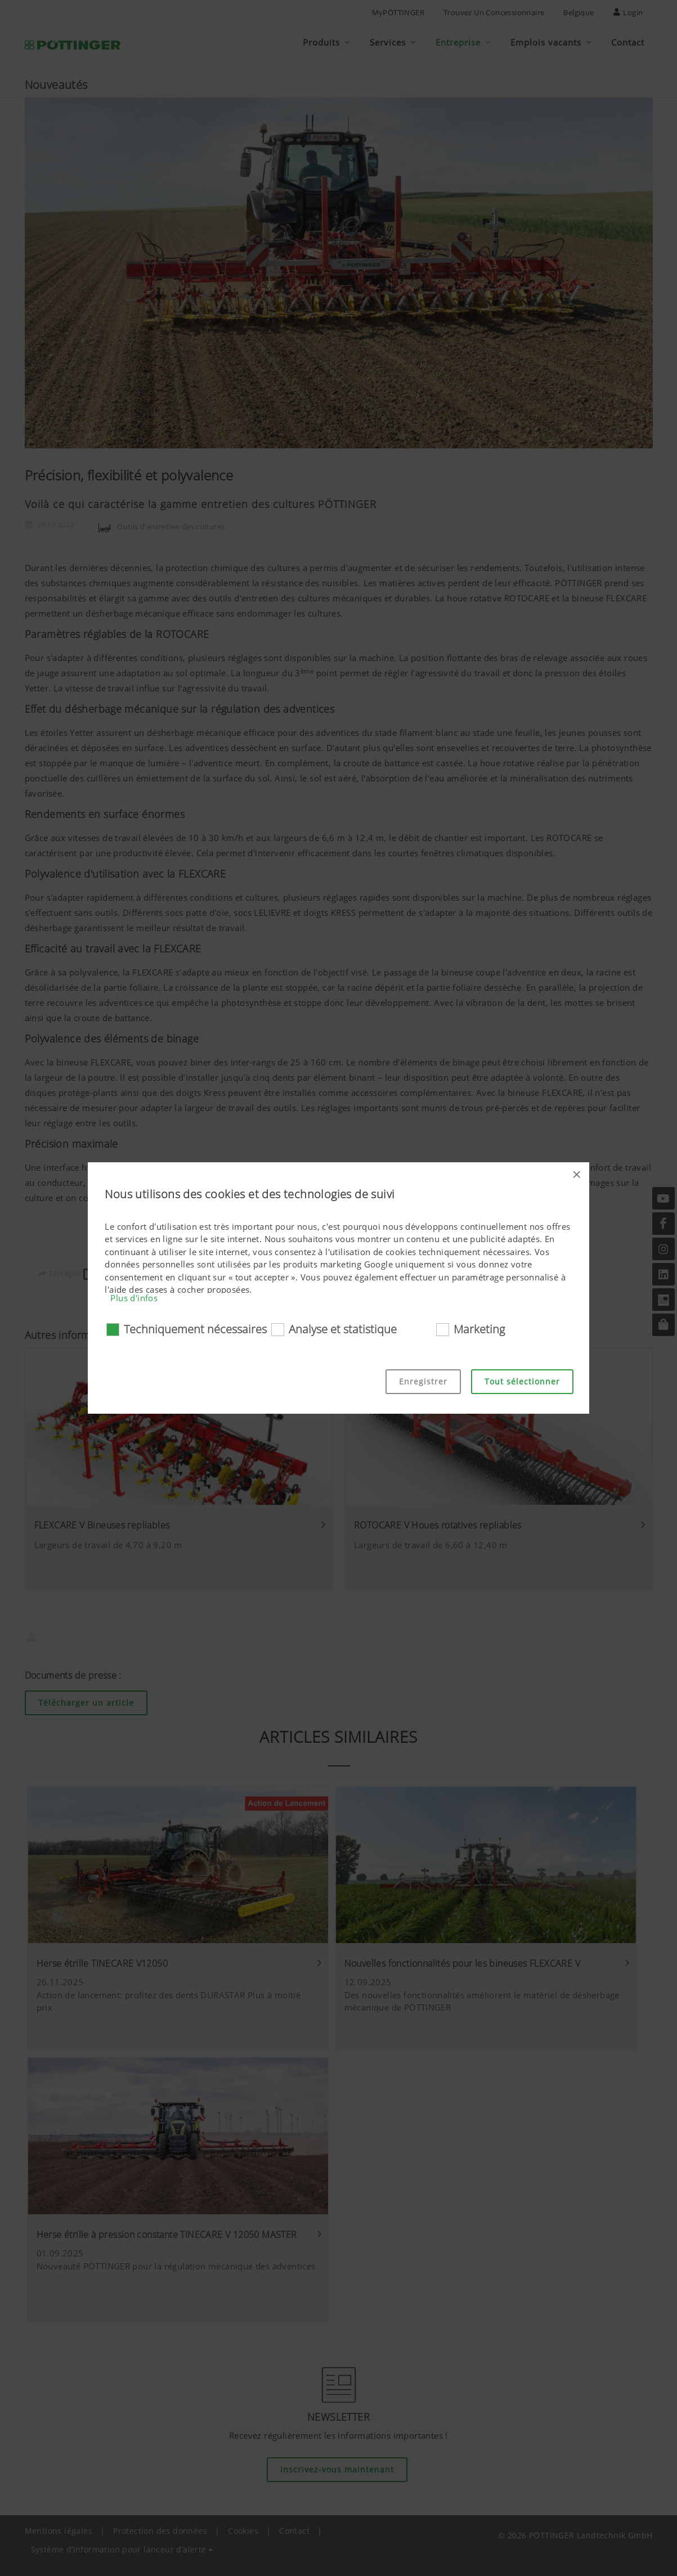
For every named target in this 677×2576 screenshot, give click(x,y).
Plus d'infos (134, 1297)
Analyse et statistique (343, 1329)
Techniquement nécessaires (195, 1329)
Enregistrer (423, 1381)
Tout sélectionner (522, 1381)
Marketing (479, 1329)
